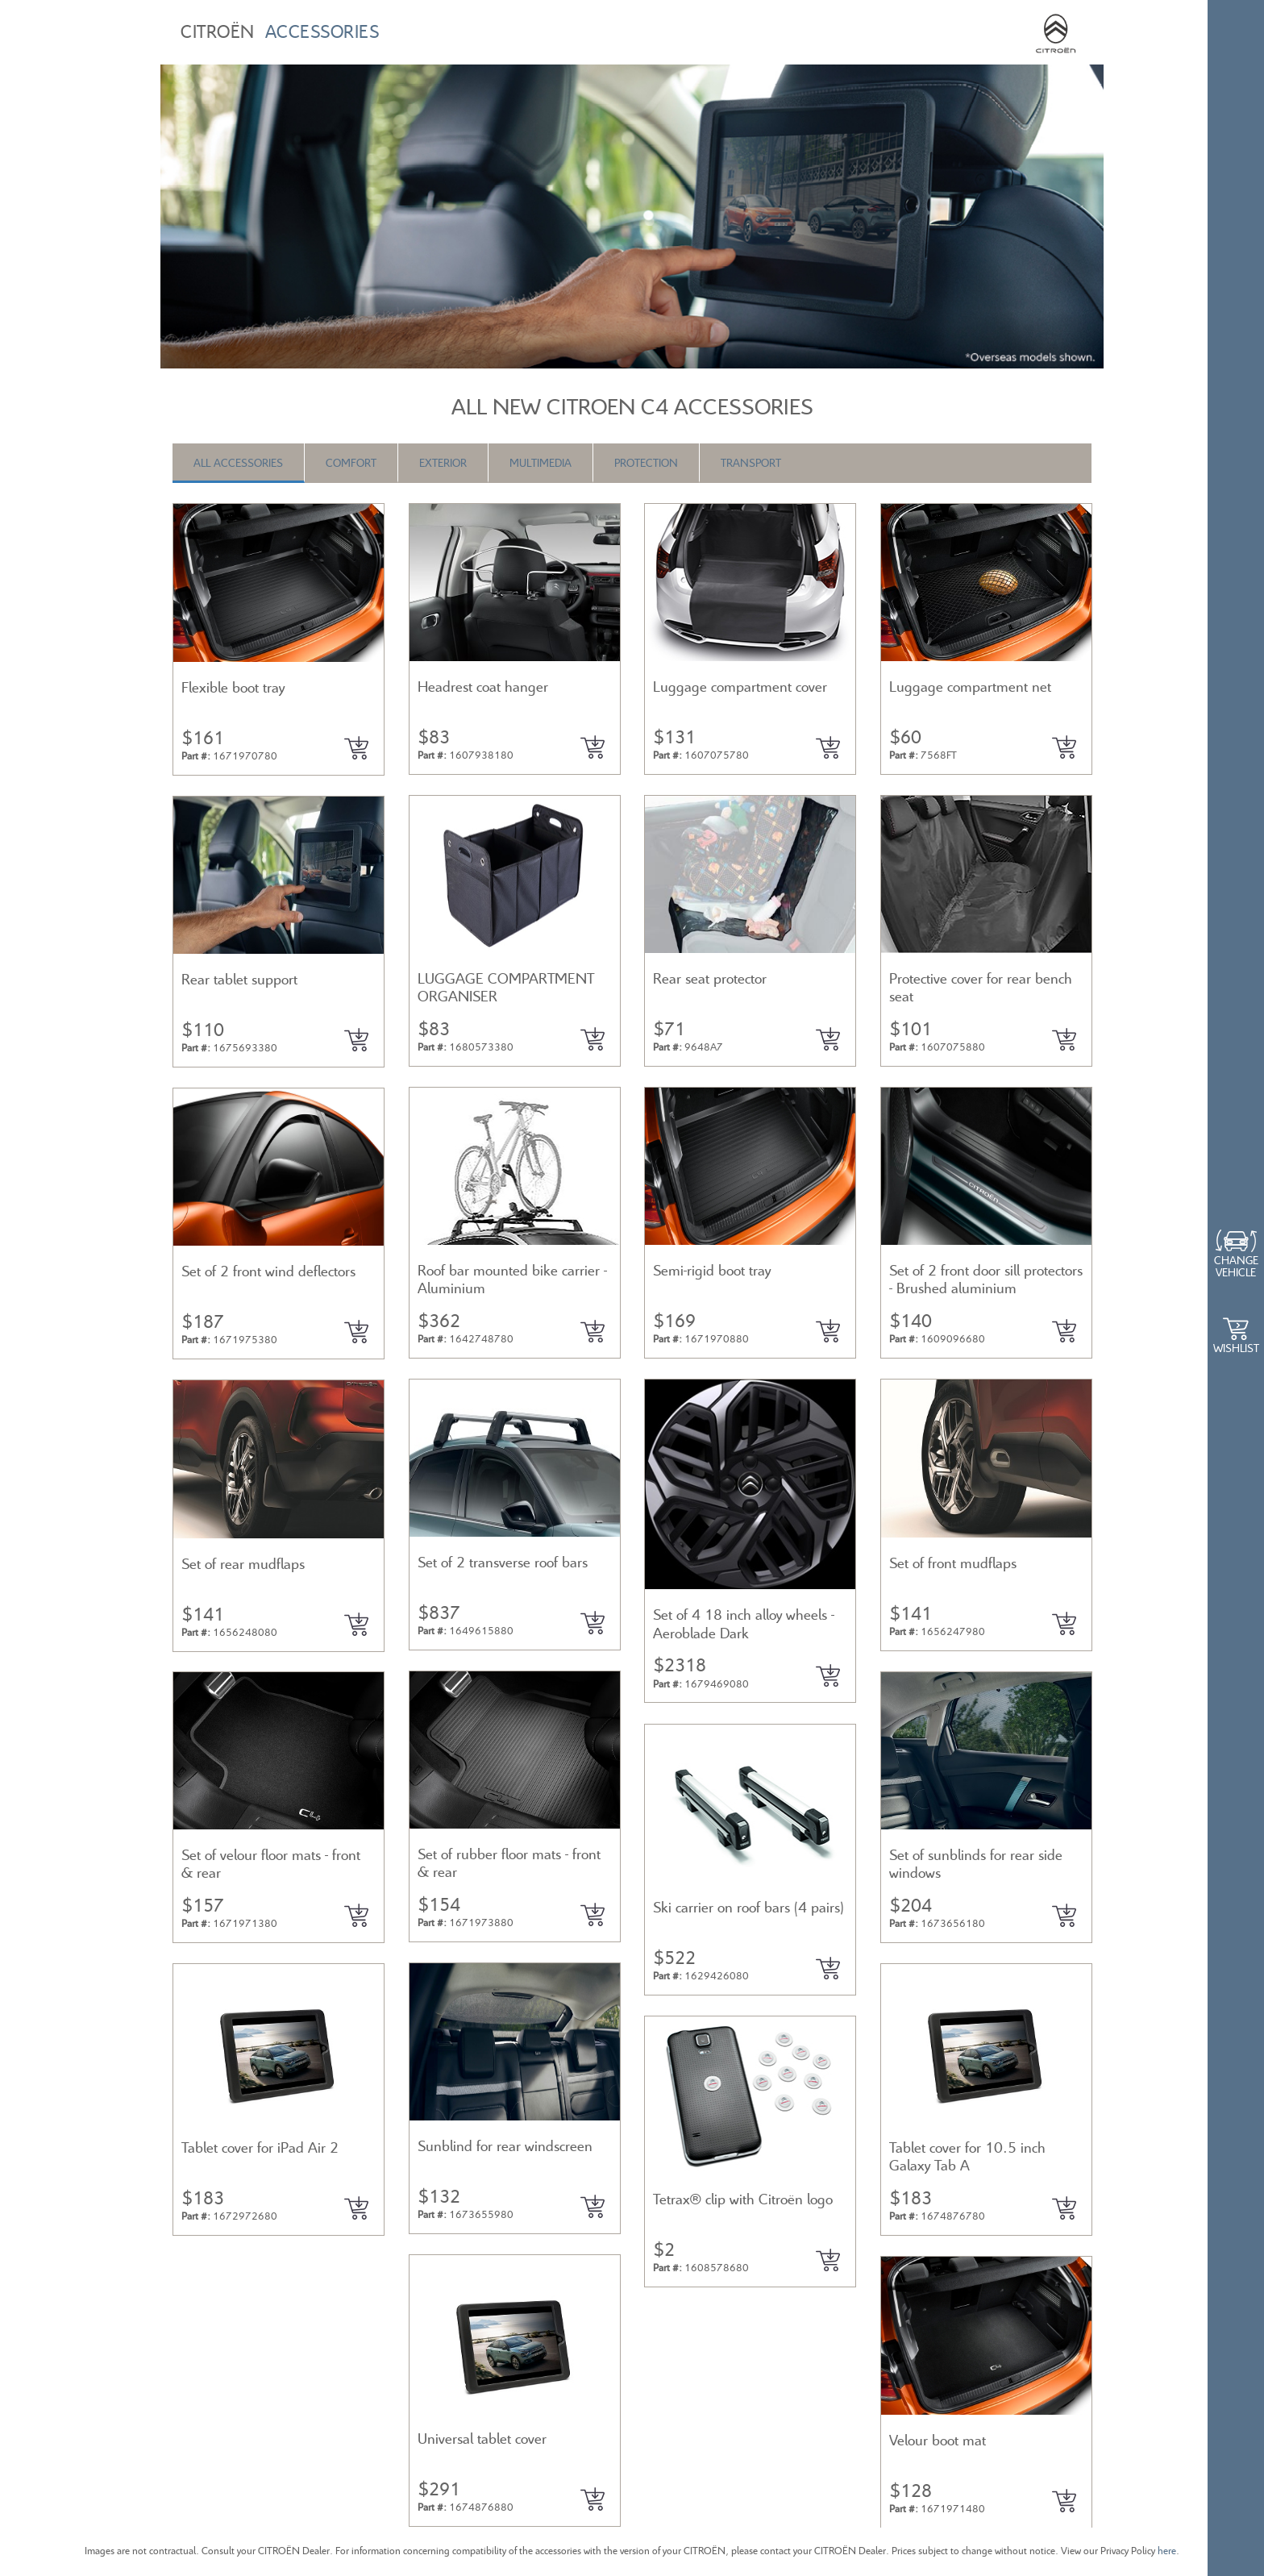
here (1167, 2550)
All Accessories (238, 462)
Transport (751, 462)
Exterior (443, 462)
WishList (1236, 1347)
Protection (646, 462)
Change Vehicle (1236, 1266)
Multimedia (540, 462)
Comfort (351, 462)
